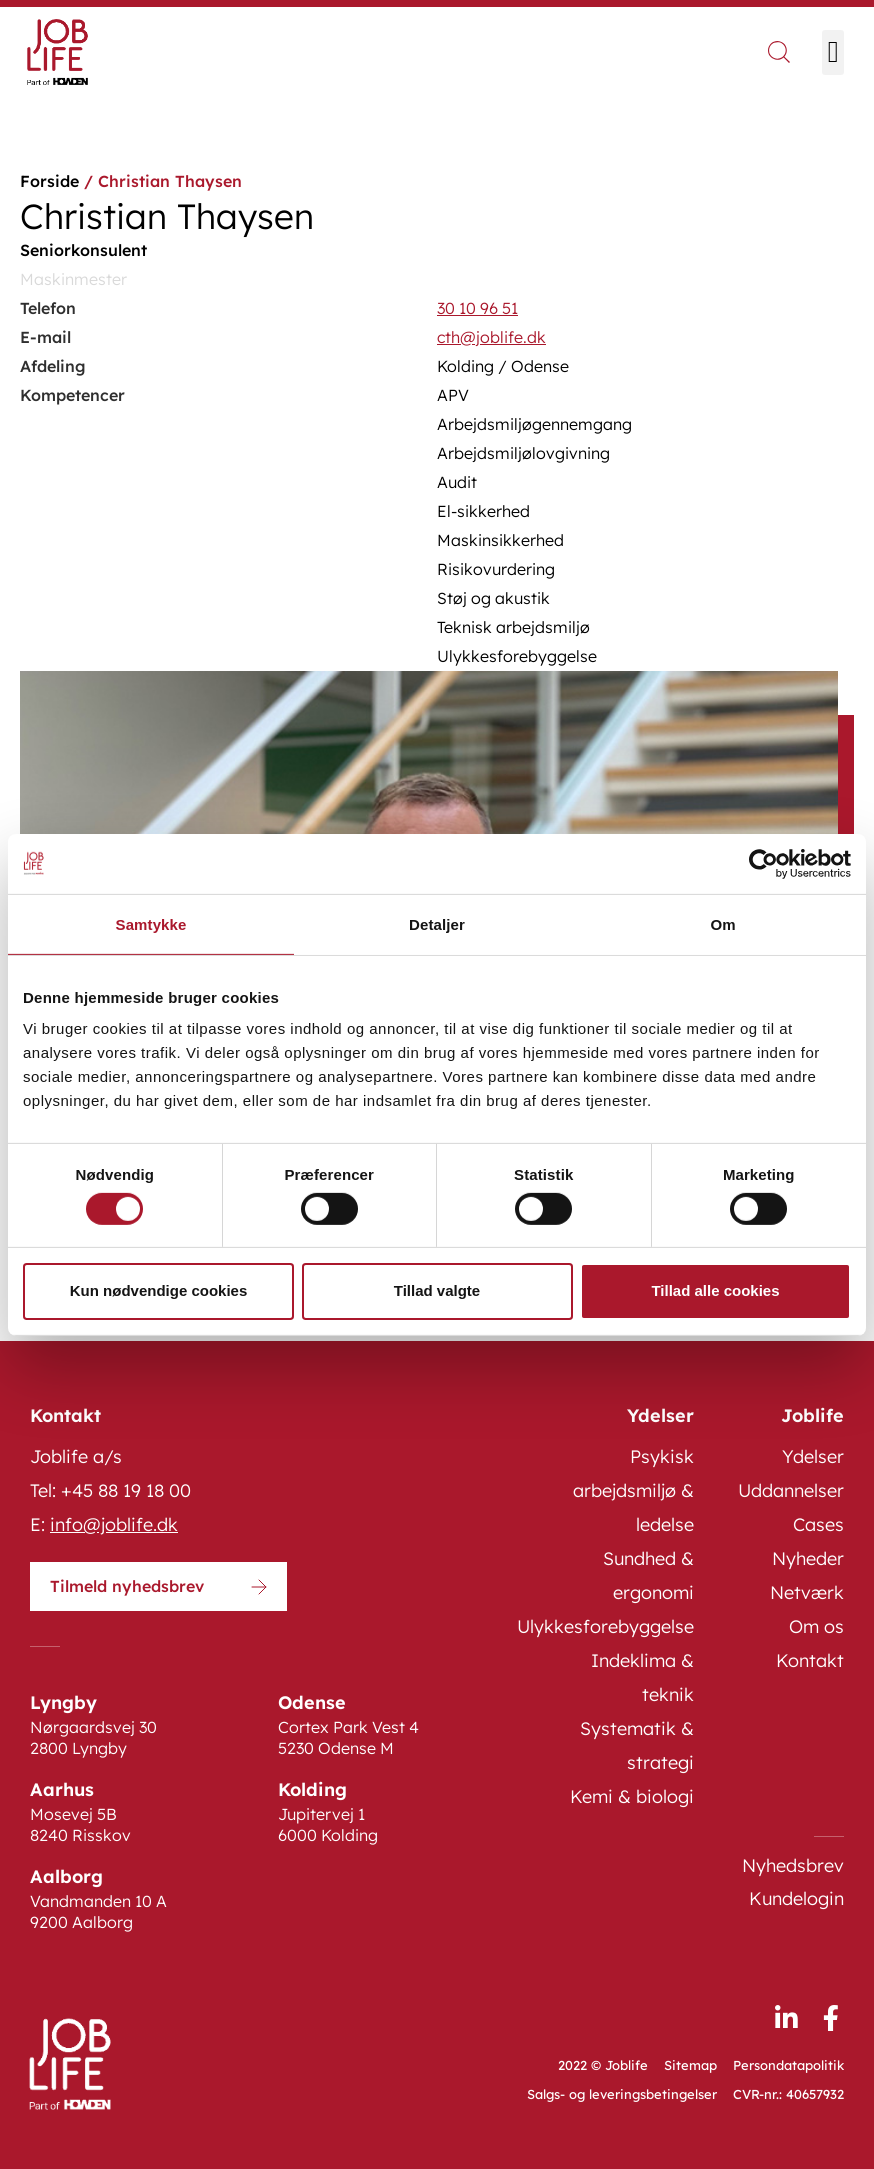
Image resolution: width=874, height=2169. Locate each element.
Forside (49, 181)
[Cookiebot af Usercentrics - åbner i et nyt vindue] (763, 863)
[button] (833, 52)
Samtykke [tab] (151, 923)
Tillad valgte (437, 1290)
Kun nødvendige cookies (159, 1290)
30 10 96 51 (477, 308)
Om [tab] (722, 923)
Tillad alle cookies (715, 1290)
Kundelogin (796, 1898)
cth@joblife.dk (491, 337)
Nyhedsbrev (793, 1865)
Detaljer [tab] (437, 923)
